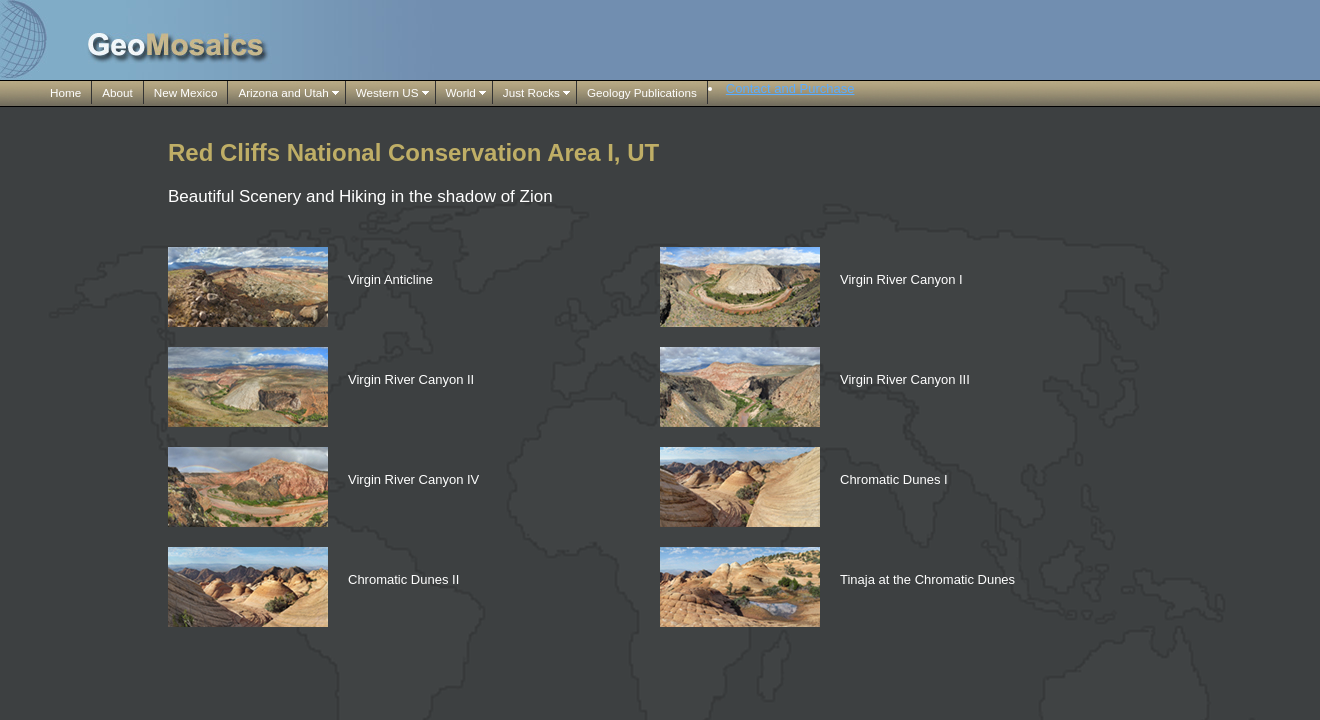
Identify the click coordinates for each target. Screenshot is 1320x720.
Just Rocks (531, 92)
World (461, 92)
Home (65, 92)
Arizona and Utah (283, 92)
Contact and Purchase (790, 88)
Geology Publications (642, 92)
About (117, 92)
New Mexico (186, 92)
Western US (387, 92)
